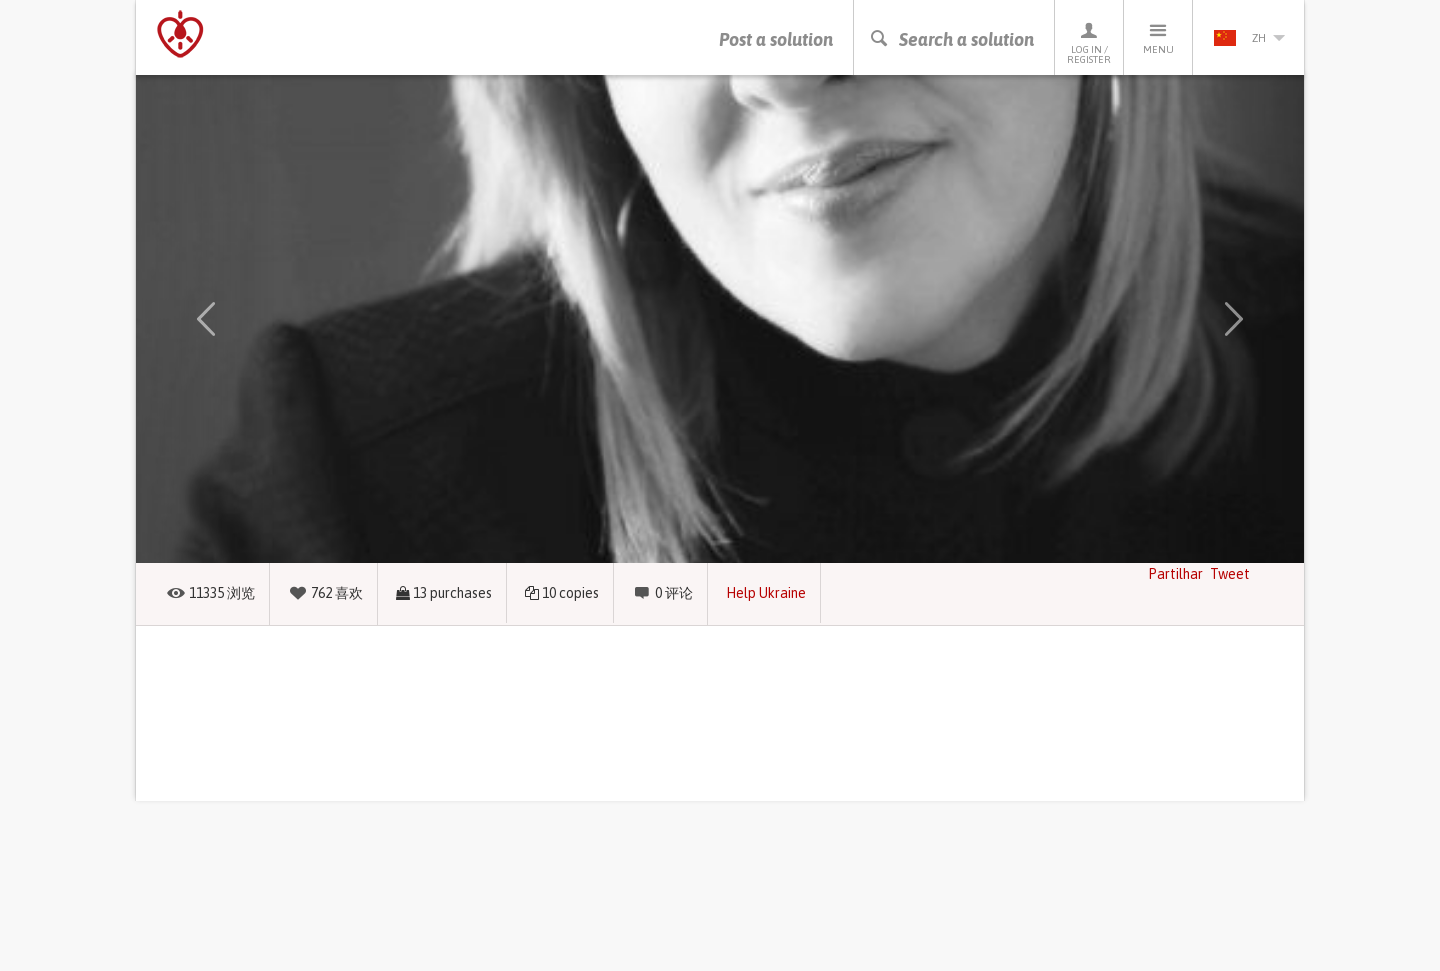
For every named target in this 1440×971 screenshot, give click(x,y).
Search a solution (951, 39)
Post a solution (776, 39)
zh (1249, 38)
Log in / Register (1089, 42)
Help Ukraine (766, 593)
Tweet (1230, 574)
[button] (206, 319)
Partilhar (1175, 574)
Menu (1158, 37)
